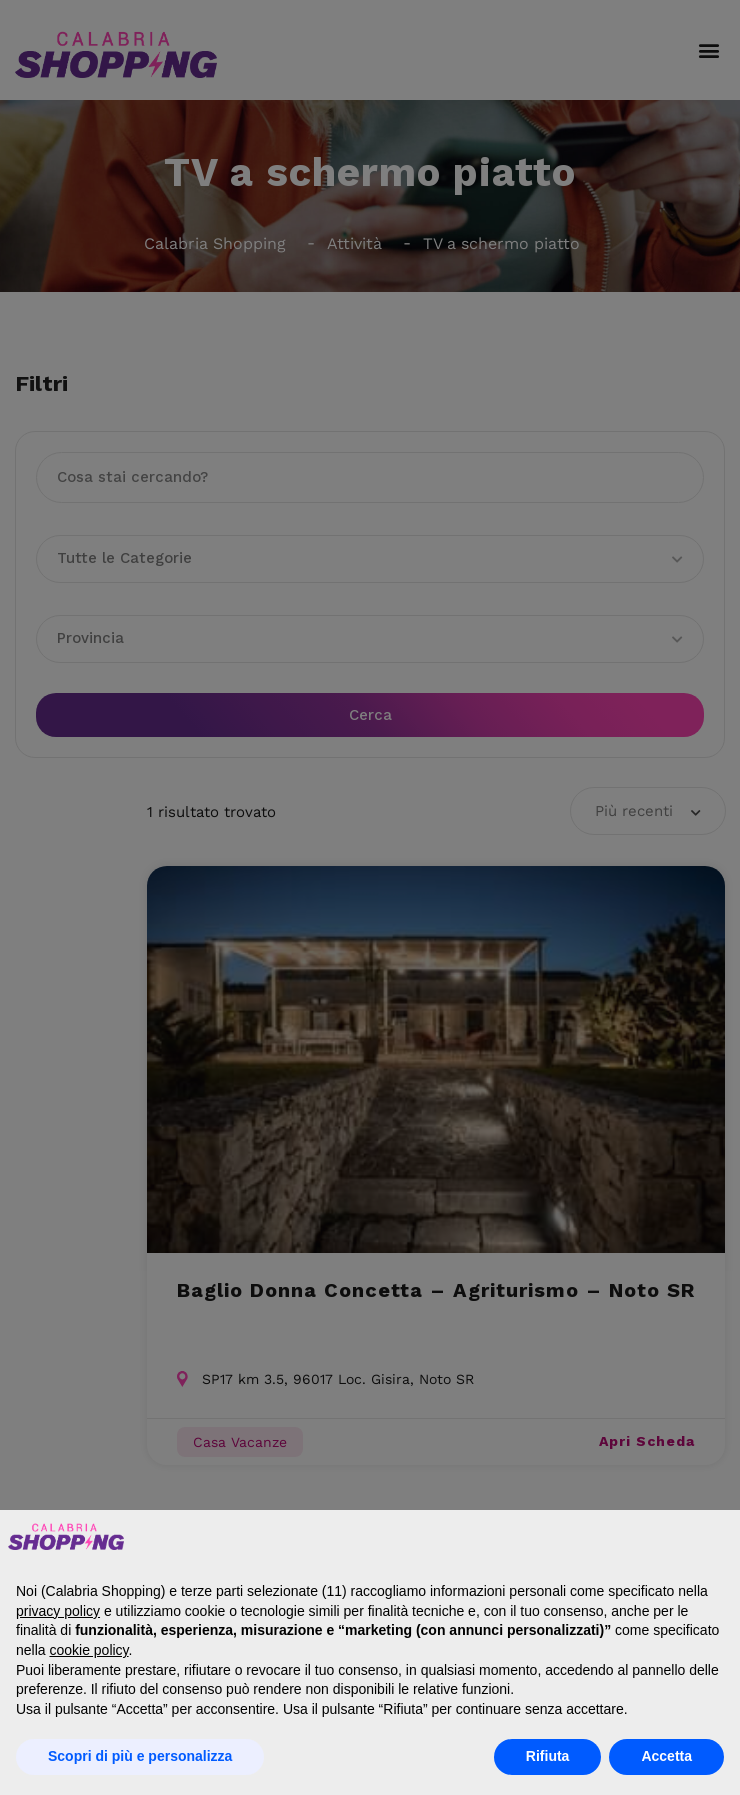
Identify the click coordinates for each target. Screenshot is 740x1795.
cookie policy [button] (88, 1650)
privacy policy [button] (58, 1611)
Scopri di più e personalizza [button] (140, 1756)
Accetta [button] (666, 1756)
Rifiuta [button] (548, 1756)
